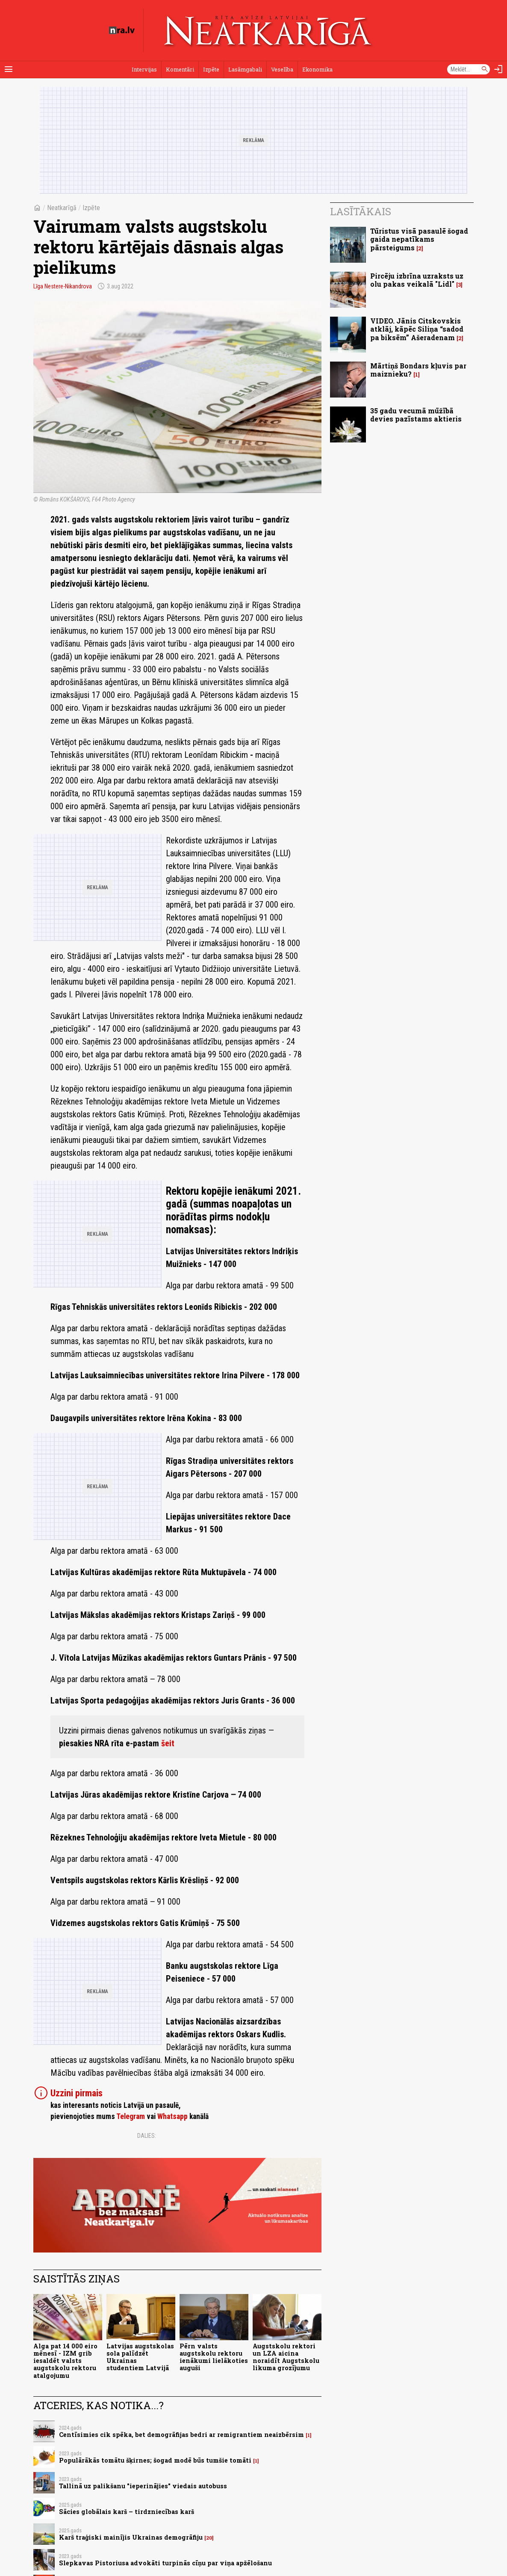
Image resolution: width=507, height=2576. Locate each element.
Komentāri (180, 69)
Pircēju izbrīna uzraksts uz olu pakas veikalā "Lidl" (416, 279)
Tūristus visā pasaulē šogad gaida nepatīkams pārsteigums (419, 239)
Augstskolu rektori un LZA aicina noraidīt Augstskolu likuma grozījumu (286, 2357)
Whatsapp (172, 2116)
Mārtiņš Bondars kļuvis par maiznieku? (418, 369)
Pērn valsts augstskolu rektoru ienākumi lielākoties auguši (214, 2357)
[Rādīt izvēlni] (8, 69)
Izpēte (211, 69)
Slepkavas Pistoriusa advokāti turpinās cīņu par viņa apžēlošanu (165, 2563)
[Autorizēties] (498, 69)
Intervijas (144, 69)
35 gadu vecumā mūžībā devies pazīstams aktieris (416, 414)
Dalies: (146, 2135)
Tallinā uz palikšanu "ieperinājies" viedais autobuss (143, 2486)
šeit (167, 1743)
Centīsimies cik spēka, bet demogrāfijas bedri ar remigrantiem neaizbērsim (181, 2435)
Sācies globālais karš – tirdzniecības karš (126, 2512)
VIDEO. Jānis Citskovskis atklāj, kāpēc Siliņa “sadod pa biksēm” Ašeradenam (416, 328)
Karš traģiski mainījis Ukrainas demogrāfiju (131, 2537)
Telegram (130, 2116)
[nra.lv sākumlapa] (122, 30)
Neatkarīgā (62, 208)
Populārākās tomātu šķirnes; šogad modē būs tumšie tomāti (155, 2460)
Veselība (282, 69)
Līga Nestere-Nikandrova (62, 286)
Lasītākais (360, 211)
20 (209, 2538)
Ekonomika (317, 69)
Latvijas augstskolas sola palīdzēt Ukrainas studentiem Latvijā (140, 2357)
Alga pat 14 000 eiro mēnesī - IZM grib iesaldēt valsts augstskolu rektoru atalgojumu (65, 2361)
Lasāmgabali (245, 69)
